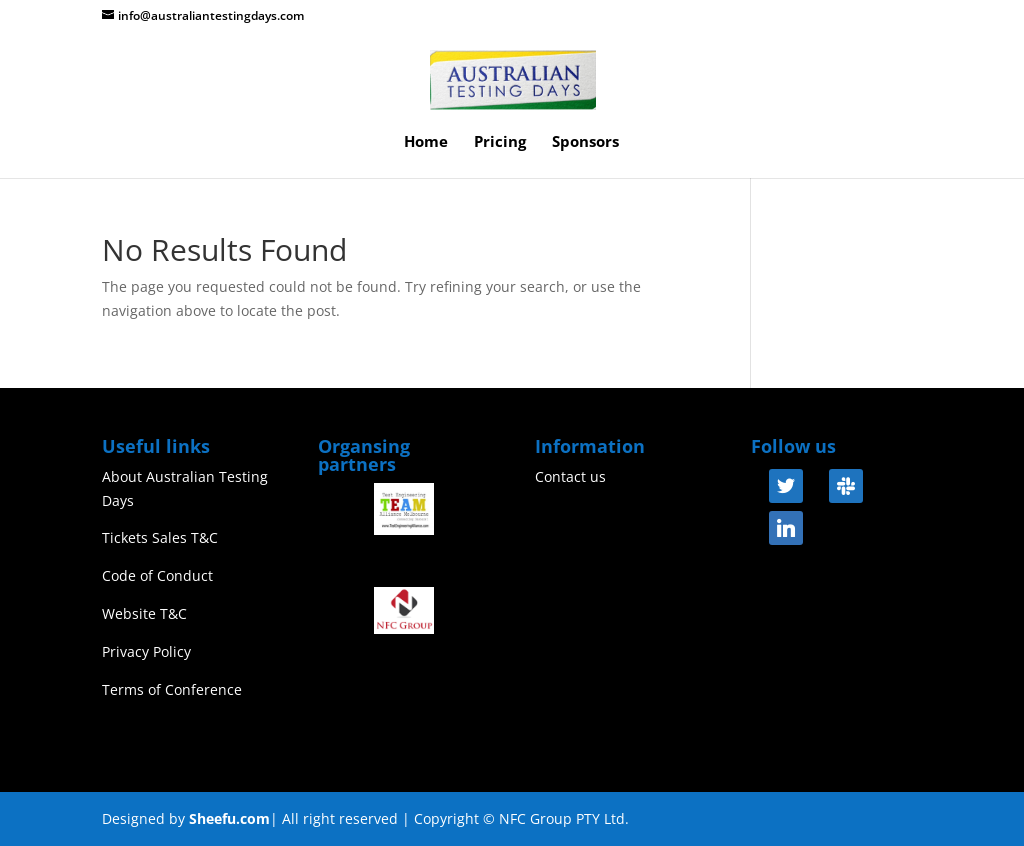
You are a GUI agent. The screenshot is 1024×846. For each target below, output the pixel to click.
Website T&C (144, 613)
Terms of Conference (172, 689)
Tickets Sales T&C (160, 537)
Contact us (570, 476)
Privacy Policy (146, 651)
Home (426, 142)
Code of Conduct (157, 575)
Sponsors (585, 142)
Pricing (500, 142)
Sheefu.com (229, 818)
